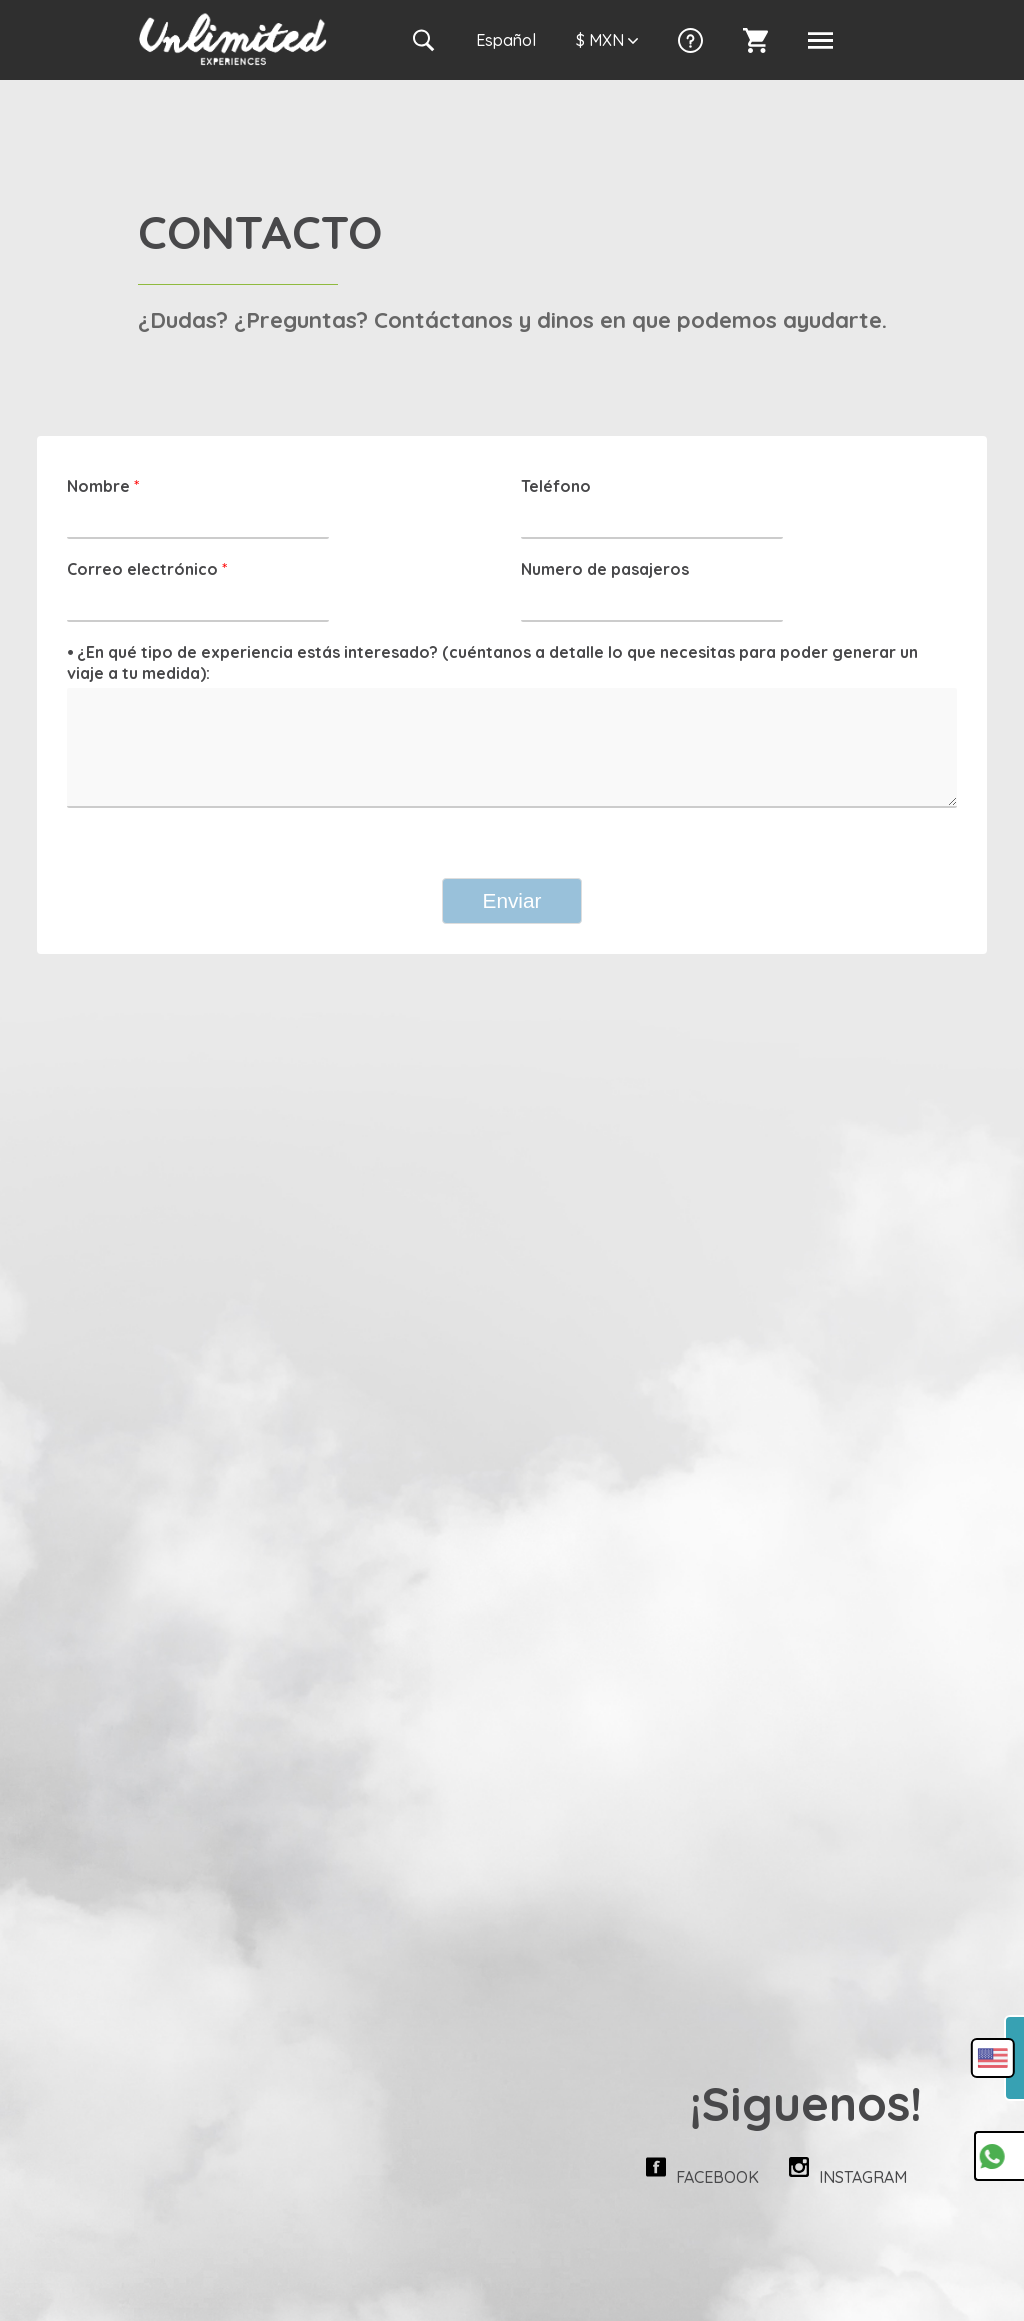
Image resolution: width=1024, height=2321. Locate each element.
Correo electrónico (147, 569)
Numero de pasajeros (605, 569)
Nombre (103, 486)
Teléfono (556, 486)
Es (506, 40)
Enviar (512, 900)
